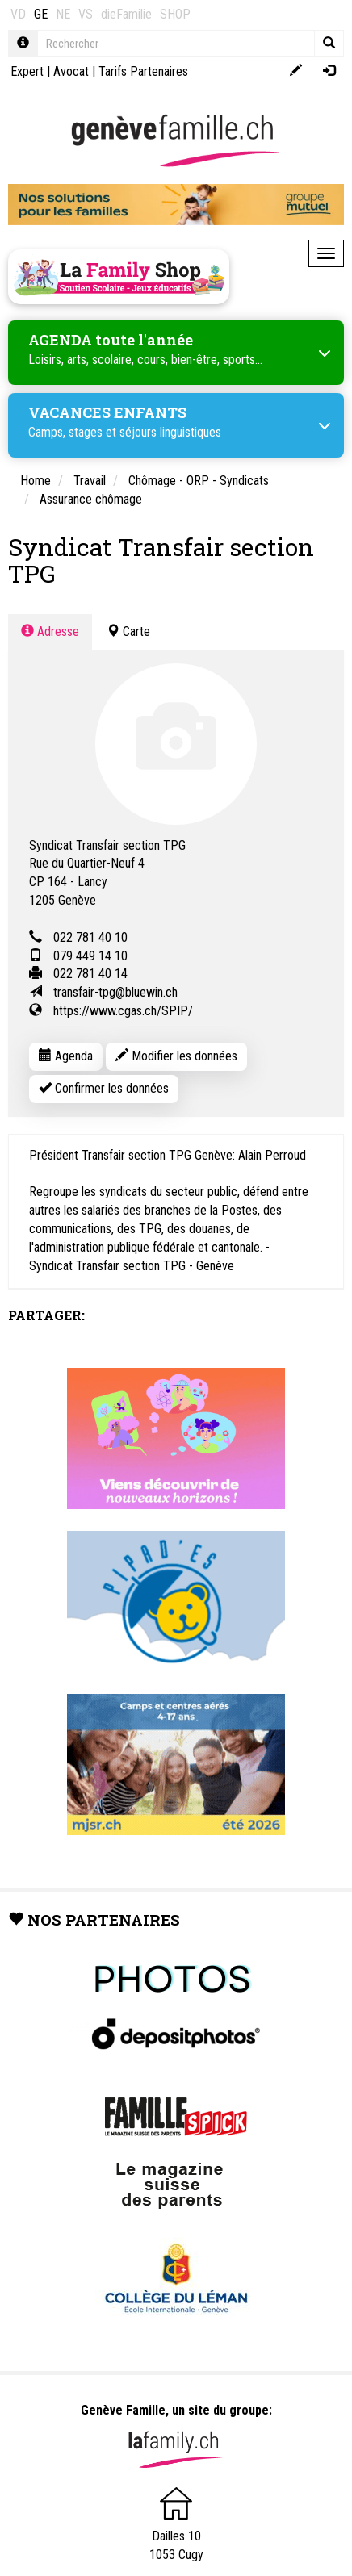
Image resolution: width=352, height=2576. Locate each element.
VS (85, 14)
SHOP (175, 14)
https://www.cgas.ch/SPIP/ (123, 1010)
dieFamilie (126, 14)
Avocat (71, 71)
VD (18, 14)
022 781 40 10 (90, 937)
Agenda (66, 1056)
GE (41, 14)
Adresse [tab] (50, 631)
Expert (27, 71)
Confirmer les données (104, 1088)
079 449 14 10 (90, 956)
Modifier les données (176, 1056)
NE (63, 14)
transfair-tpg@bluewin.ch (115, 992)
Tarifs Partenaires (143, 71)
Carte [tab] (128, 631)
